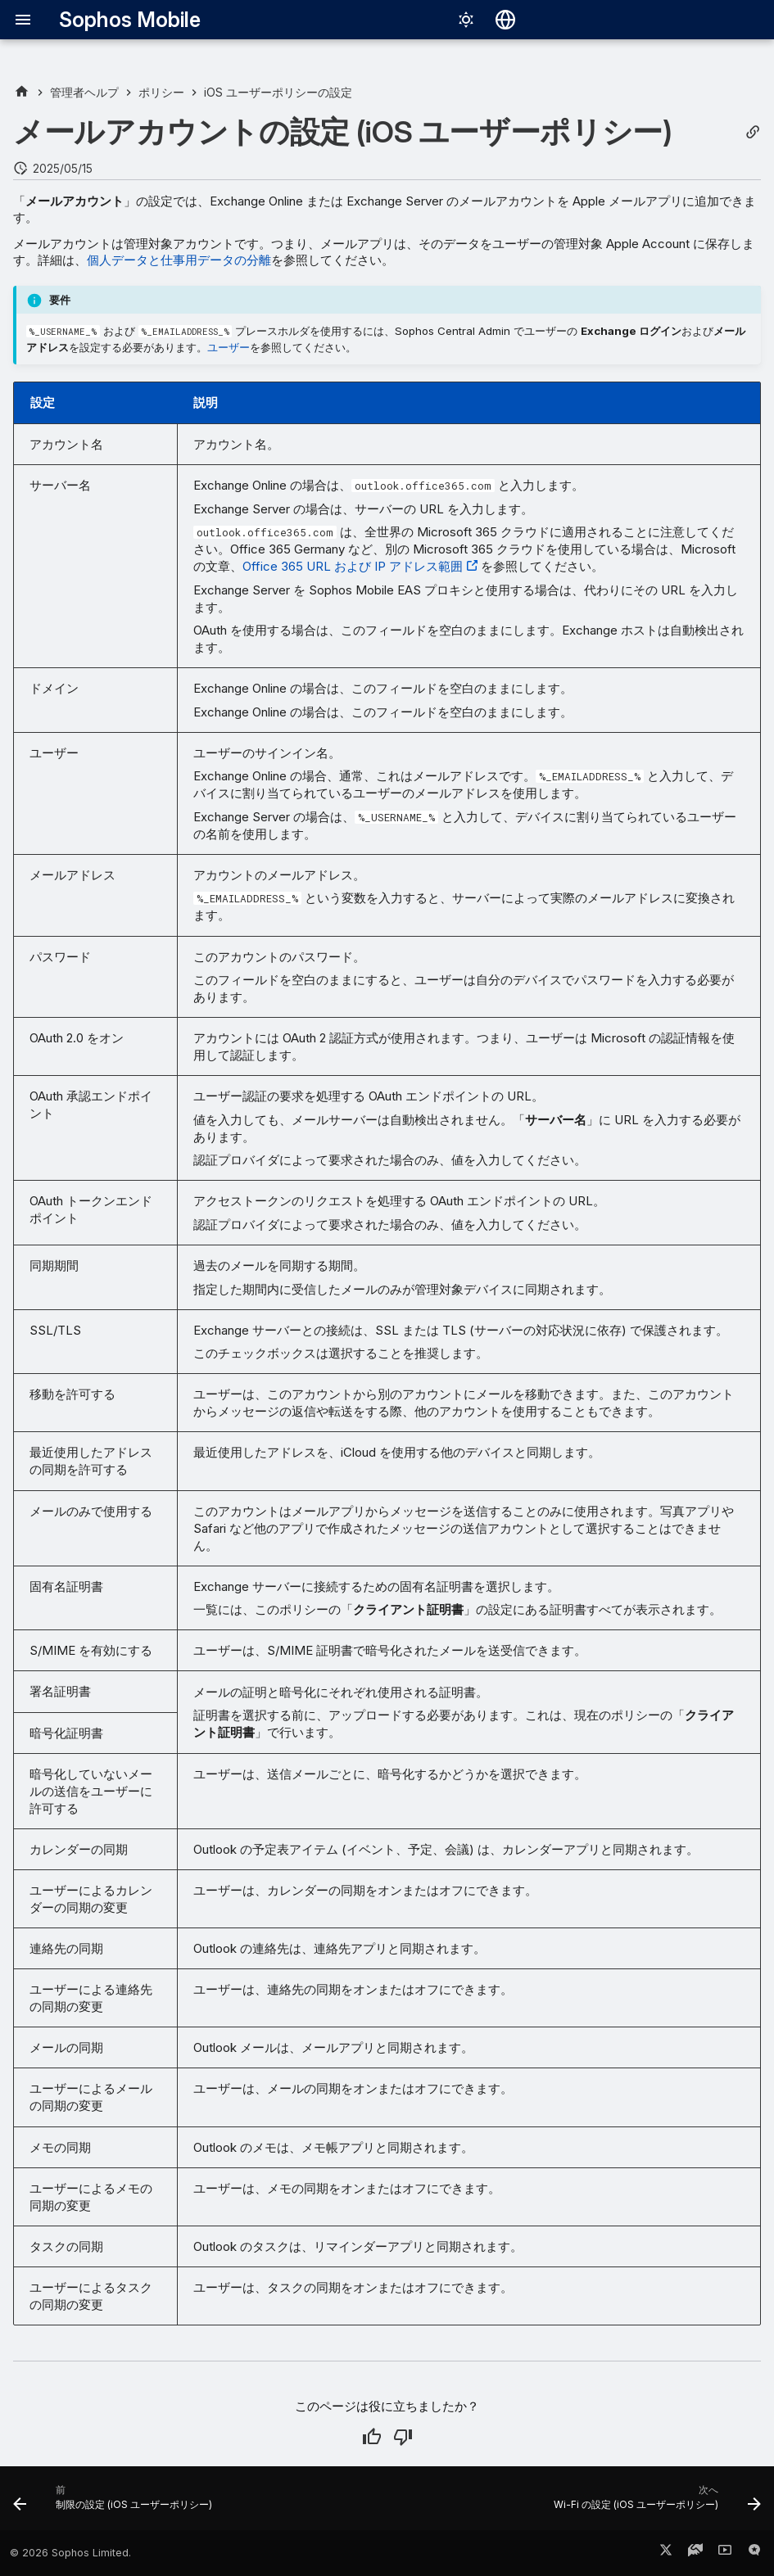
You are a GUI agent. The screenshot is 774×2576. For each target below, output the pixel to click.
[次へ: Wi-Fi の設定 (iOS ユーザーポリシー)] (654, 2503)
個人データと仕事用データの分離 (179, 260)
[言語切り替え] (505, 19)
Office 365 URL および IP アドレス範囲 (352, 566)
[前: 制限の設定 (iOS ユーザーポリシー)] (116, 2503)
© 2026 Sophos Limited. (70, 2553)
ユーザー (228, 347)
